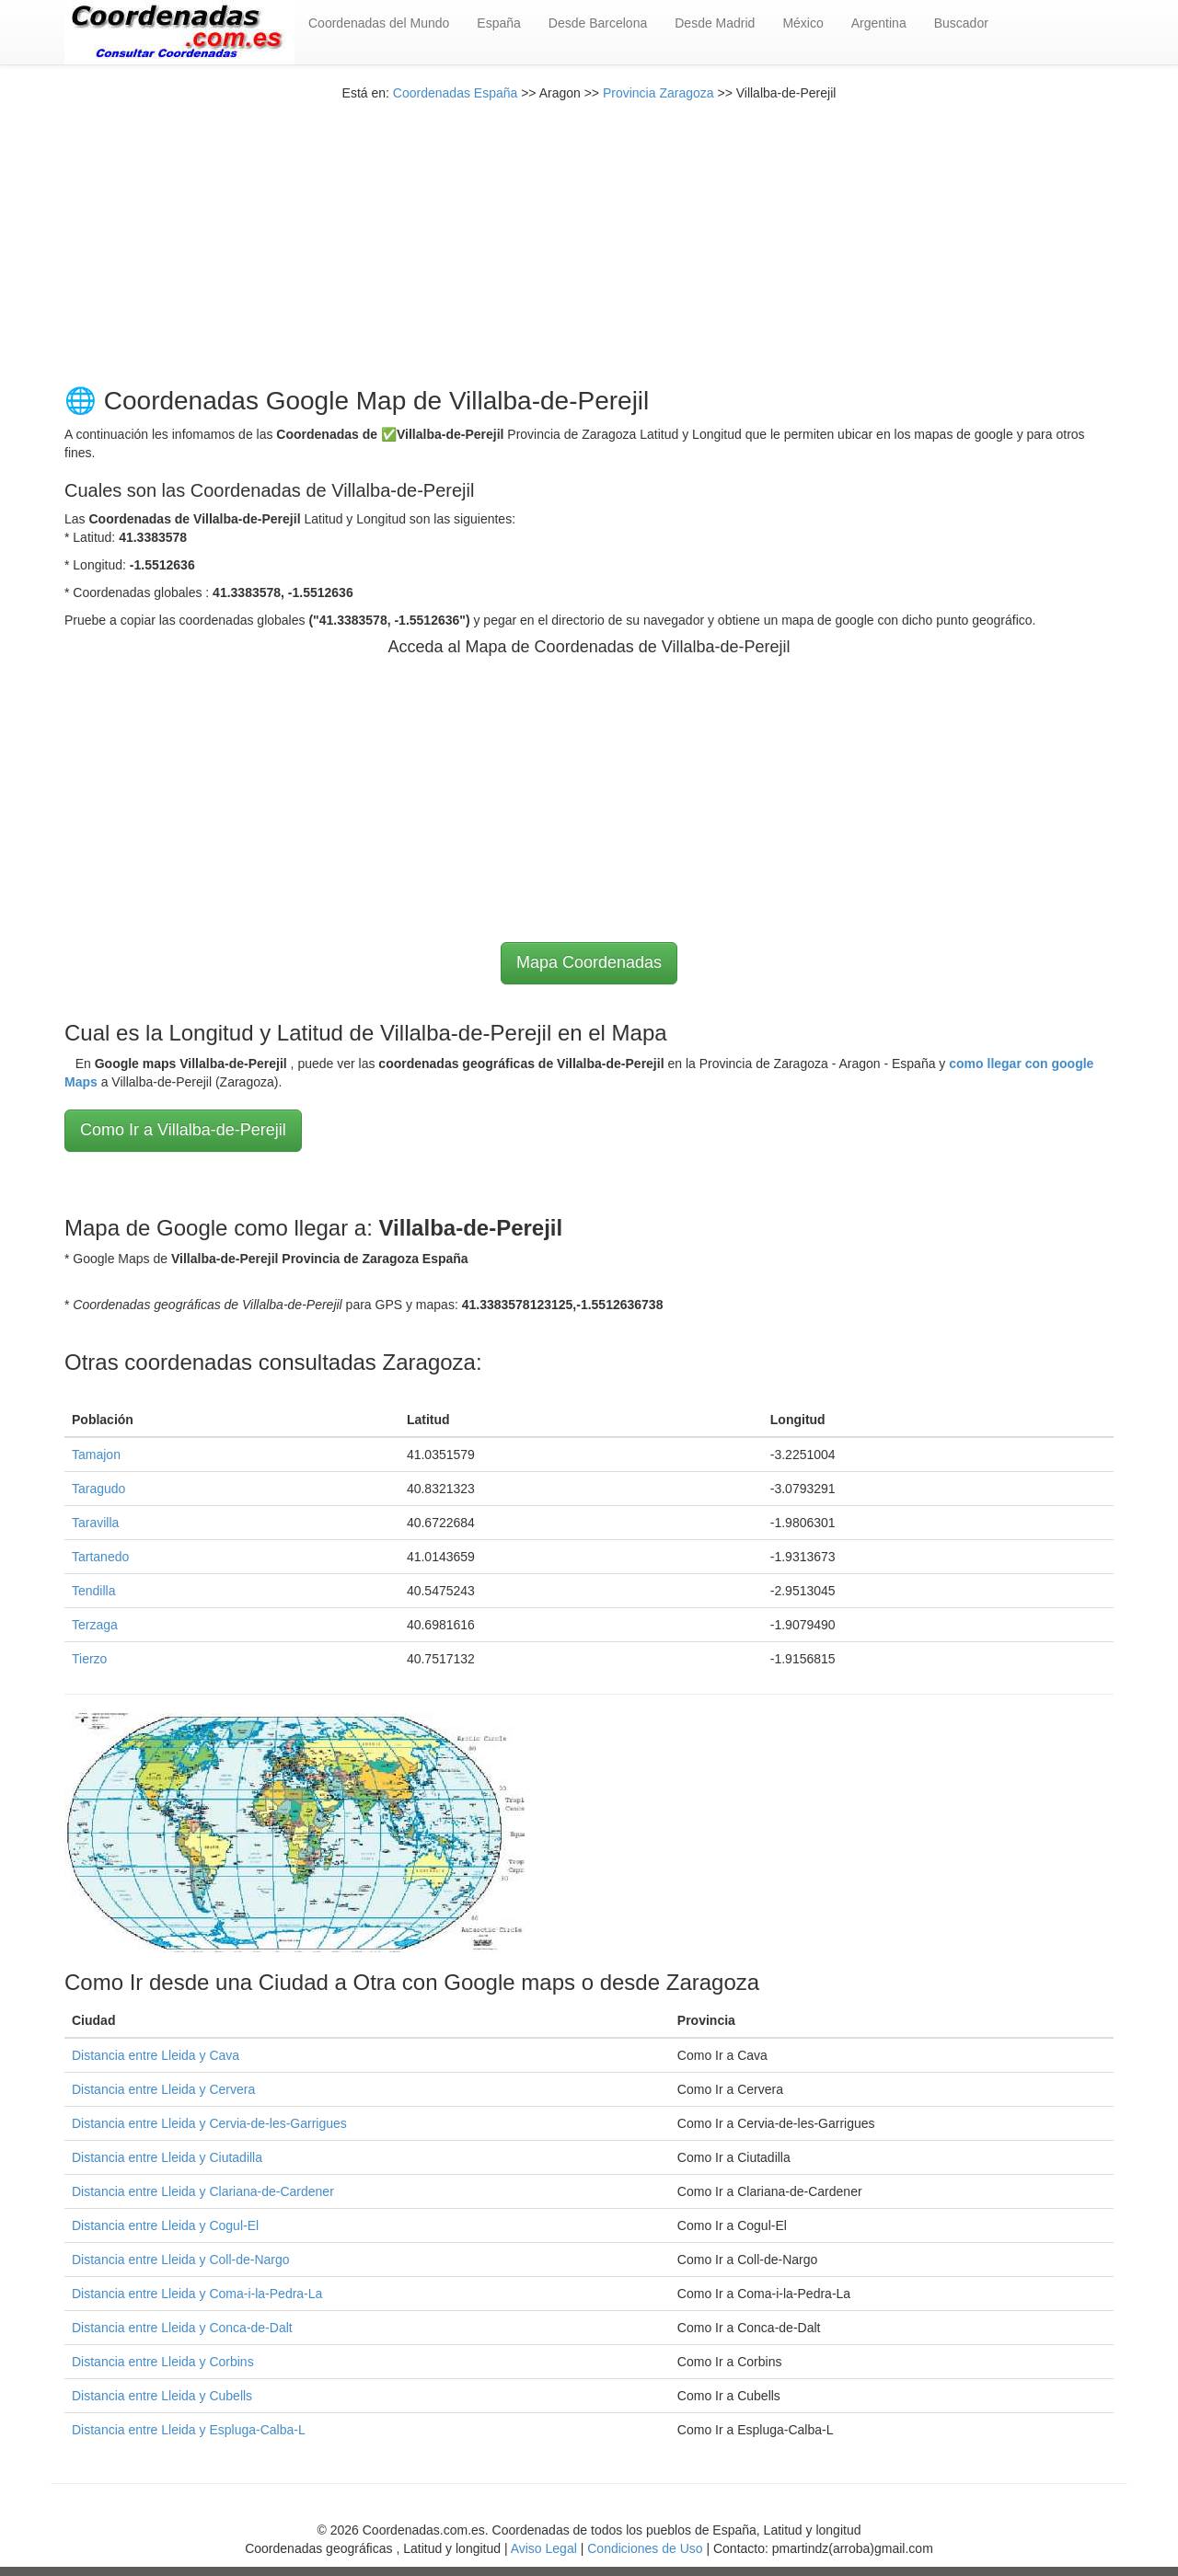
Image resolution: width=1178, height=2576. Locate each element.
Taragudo (98, 1488)
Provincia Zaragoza (658, 93)
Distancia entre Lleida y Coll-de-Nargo (181, 2259)
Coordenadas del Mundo (378, 23)
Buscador (961, 23)
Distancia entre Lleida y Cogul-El (165, 2225)
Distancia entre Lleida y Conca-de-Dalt (182, 2327)
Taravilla (95, 1522)
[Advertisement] (589, 231)
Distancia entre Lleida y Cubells (162, 2395)
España (498, 23)
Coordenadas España (455, 93)
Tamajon (96, 1454)
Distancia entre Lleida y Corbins (163, 2361)
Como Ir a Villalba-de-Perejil (183, 1130)
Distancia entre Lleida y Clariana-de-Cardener (203, 2191)
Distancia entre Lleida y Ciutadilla (167, 2157)
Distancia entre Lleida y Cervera (163, 2089)
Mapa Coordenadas (589, 962)
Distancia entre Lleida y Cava (155, 2055)
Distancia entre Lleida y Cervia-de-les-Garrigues (209, 2123)
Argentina (879, 23)
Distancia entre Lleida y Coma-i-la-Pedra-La (197, 2293)
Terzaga (95, 1624)
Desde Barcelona (598, 23)
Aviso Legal (544, 2548)
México (802, 23)
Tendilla (93, 1590)
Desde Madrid (715, 23)
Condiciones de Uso (644, 2548)
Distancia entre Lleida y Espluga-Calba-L (189, 2429)
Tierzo (89, 1658)
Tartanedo (100, 1556)
